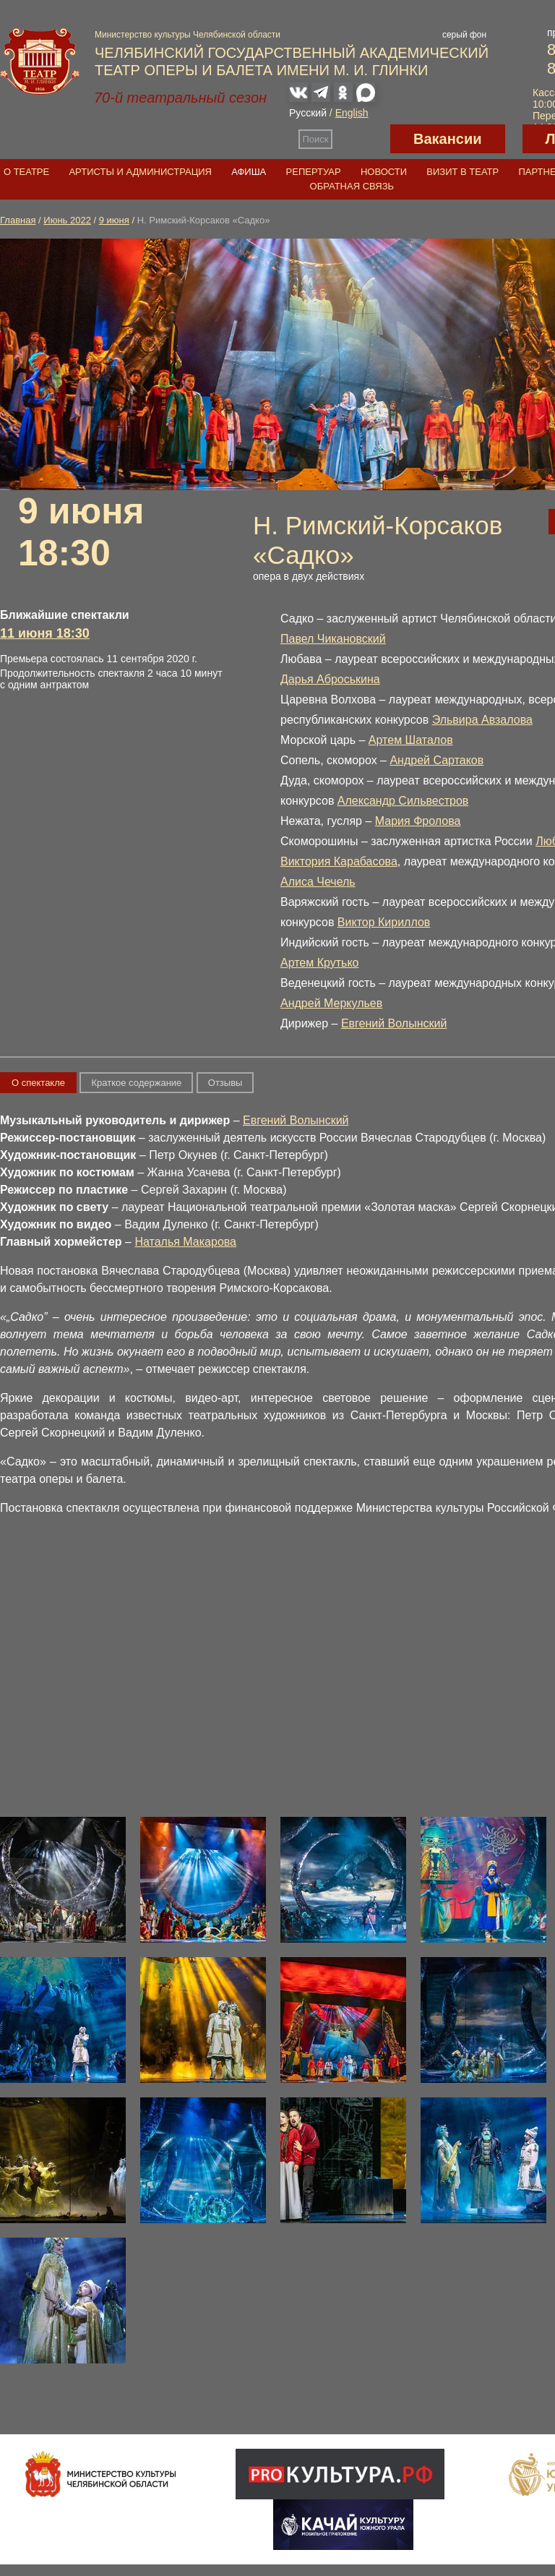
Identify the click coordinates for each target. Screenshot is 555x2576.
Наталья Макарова (185, 1242)
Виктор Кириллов (384, 922)
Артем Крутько (319, 963)
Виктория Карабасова (338, 861)
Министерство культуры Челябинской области (187, 35)
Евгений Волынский (394, 1023)
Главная (17, 220)
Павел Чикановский (333, 639)
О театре (26, 171)
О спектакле (38, 1082)
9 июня (114, 220)
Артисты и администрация (140, 171)
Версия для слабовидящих (361, 138)
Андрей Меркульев (331, 1003)
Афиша (248, 171)
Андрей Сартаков (436, 760)
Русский (308, 113)
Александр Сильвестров (403, 801)
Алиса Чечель (318, 882)
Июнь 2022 (67, 220)
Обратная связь (352, 186)
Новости (384, 171)
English (352, 113)
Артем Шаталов (411, 740)
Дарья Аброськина (330, 679)
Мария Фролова (418, 821)
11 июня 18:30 (45, 633)
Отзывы (225, 1082)
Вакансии (447, 139)
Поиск (316, 139)
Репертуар (313, 171)
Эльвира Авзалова (482, 720)
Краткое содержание (136, 1082)
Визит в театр (462, 171)
